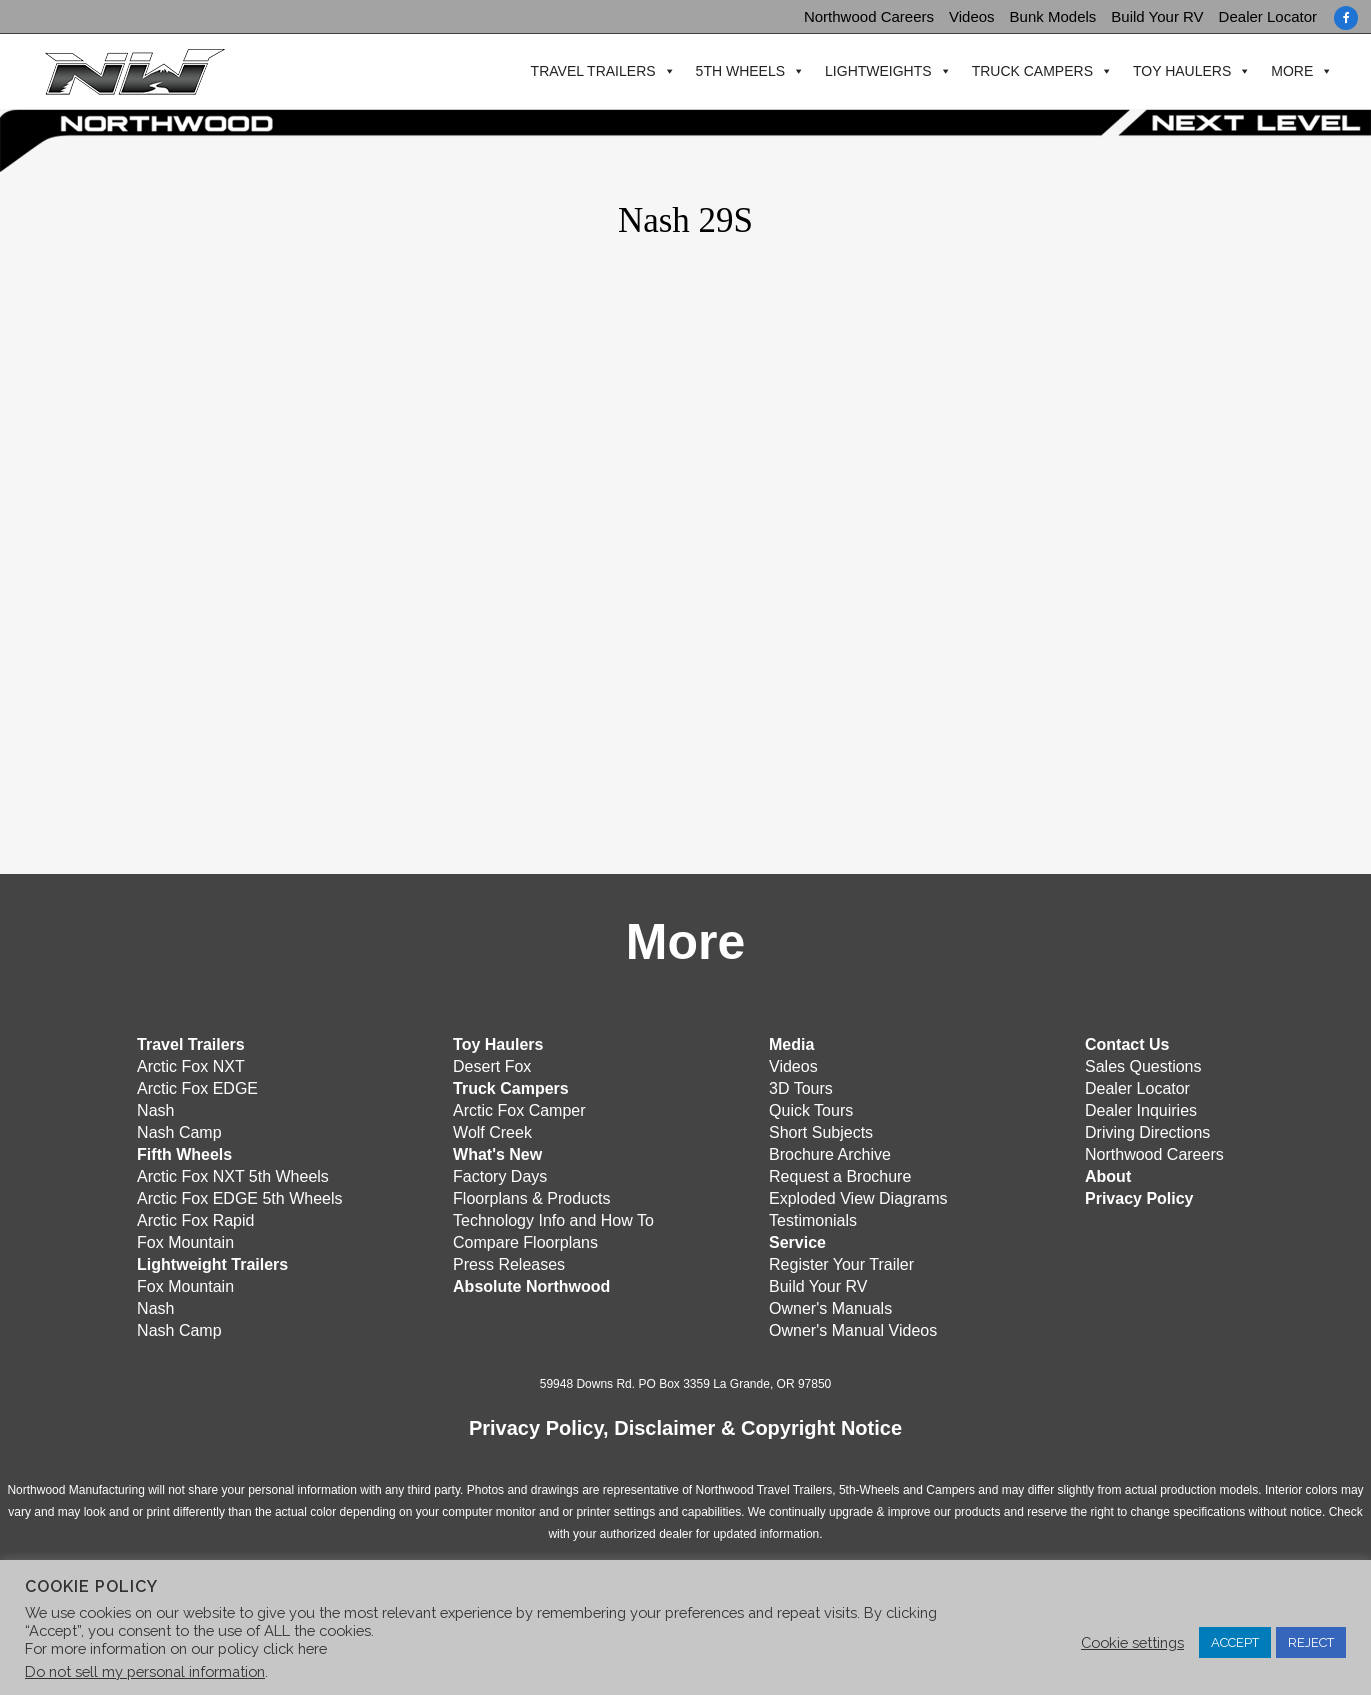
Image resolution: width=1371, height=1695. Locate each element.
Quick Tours (811, 1108)
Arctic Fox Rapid (195, 1218)
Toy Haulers (1175, 71)
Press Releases (509, 1262)
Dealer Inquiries (1141, 1108)
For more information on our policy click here (176, 1648)
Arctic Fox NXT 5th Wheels (233, 1174)
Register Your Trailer (841, 1262)
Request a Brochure (840, 1174)
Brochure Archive (830, 1152)
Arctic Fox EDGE (197, 1086)
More (1285, 71)
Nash (155, 1108)
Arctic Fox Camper (519, 1108)
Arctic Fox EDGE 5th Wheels (239, 1196)
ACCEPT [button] (1235, 1642)
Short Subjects (821, 1130)
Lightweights (871, 71)
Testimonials (813, 1218)
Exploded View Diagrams (858, 1196)
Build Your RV (1157, 16)
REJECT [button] (1311, 1642)
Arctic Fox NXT (191, 1064)
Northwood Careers (869, 16)
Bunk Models (1053, 16)
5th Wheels (732, 71)
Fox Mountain (185, 1240)
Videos (972, 16)
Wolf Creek (492, 1130)
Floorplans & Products (531, 1196)
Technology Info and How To (553, 1218)
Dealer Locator (1268, 16)
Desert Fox (492, 1064)
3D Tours (801, 1086)
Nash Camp (179, 1130)
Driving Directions (1147, 1130)
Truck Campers (1024, 71)
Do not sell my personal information (145, 1671)
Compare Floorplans (525, 1240)
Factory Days (500, 1174)
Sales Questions (1143, 1064)
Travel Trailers (585, 71)
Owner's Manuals (830, 1306)
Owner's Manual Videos (853, 1328)
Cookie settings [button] (1132, 1642)
